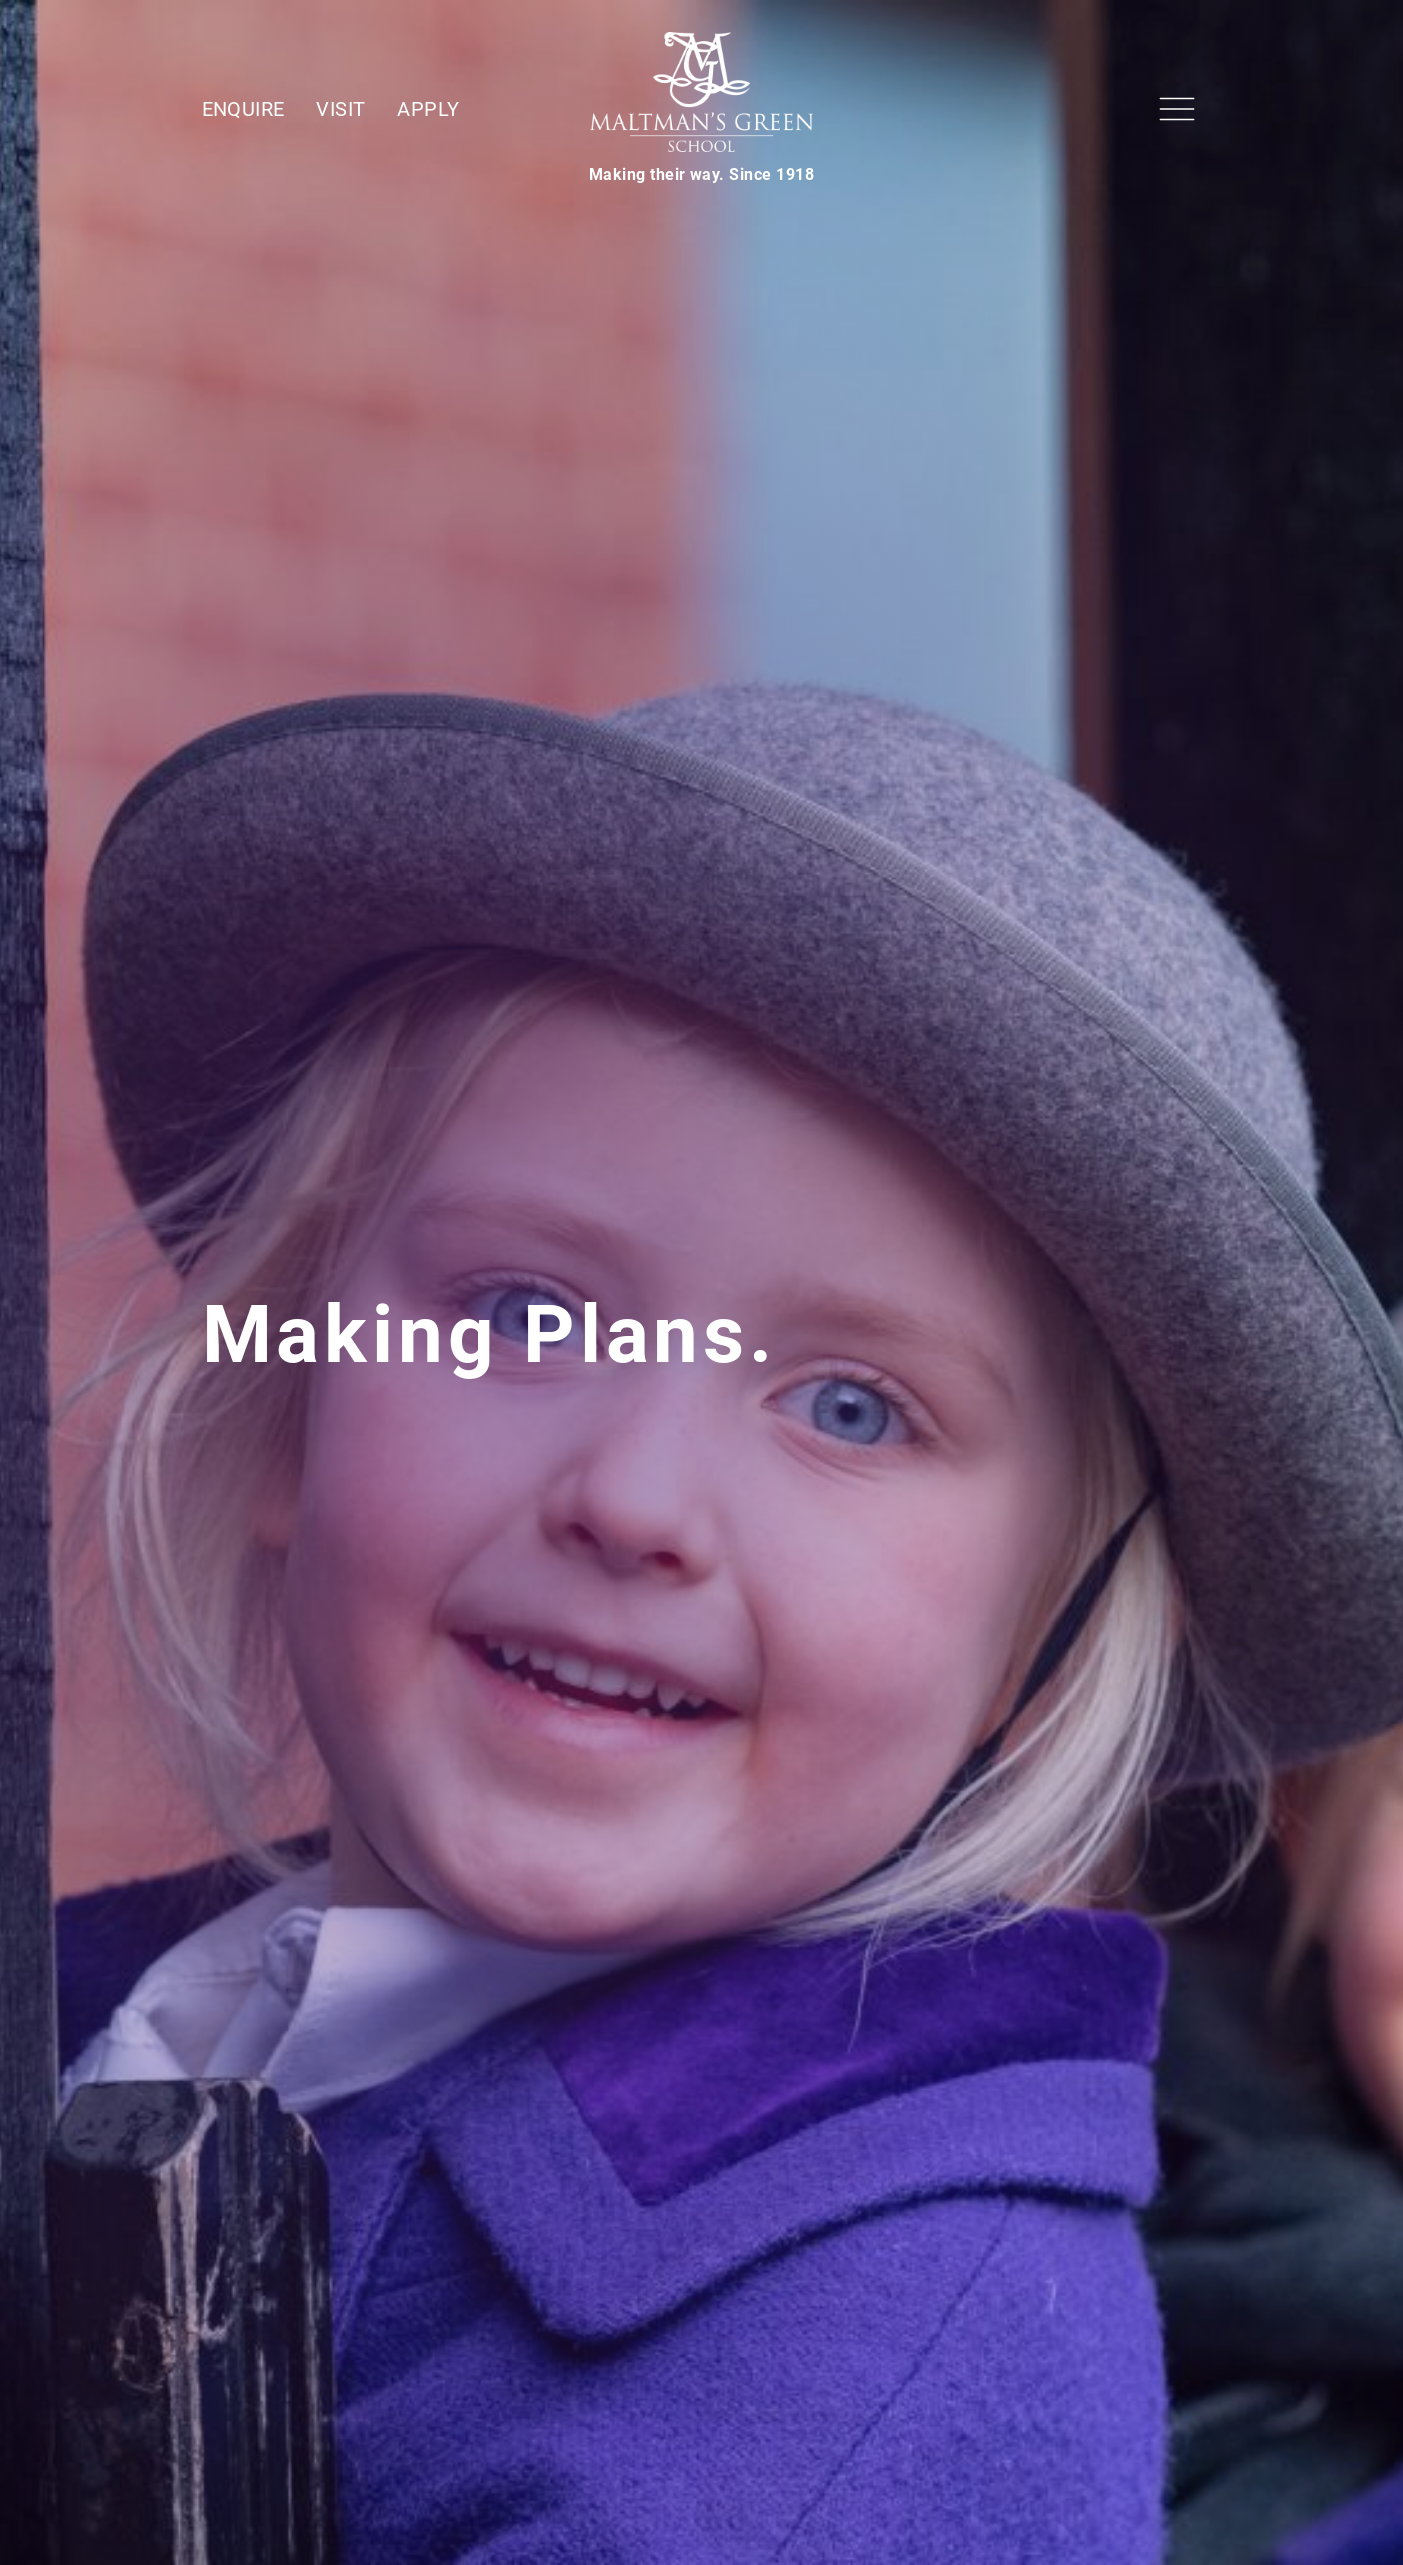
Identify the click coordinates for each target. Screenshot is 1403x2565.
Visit (340, 109)
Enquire (243, 109)
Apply (428, 109)
